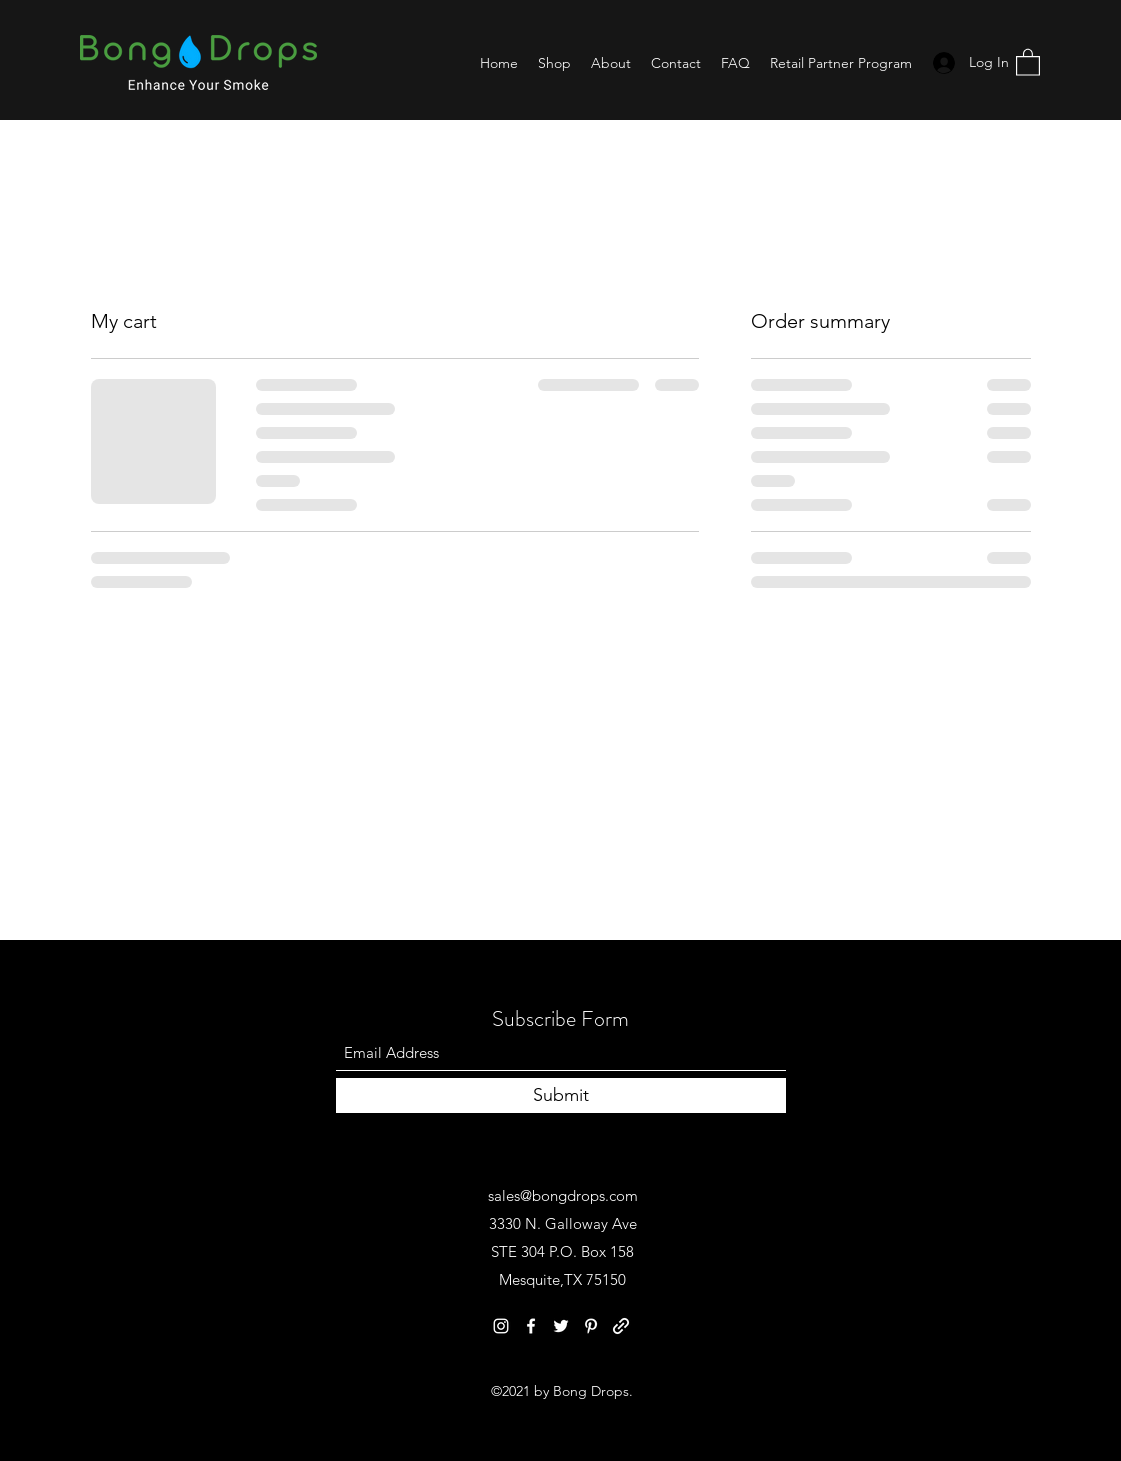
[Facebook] (531, 1326)
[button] (1028, 61)
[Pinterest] (591, 1326)
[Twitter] (561, 1326)
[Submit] (561, 1095)
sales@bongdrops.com (563, 1195)
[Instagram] (501, 1326)
